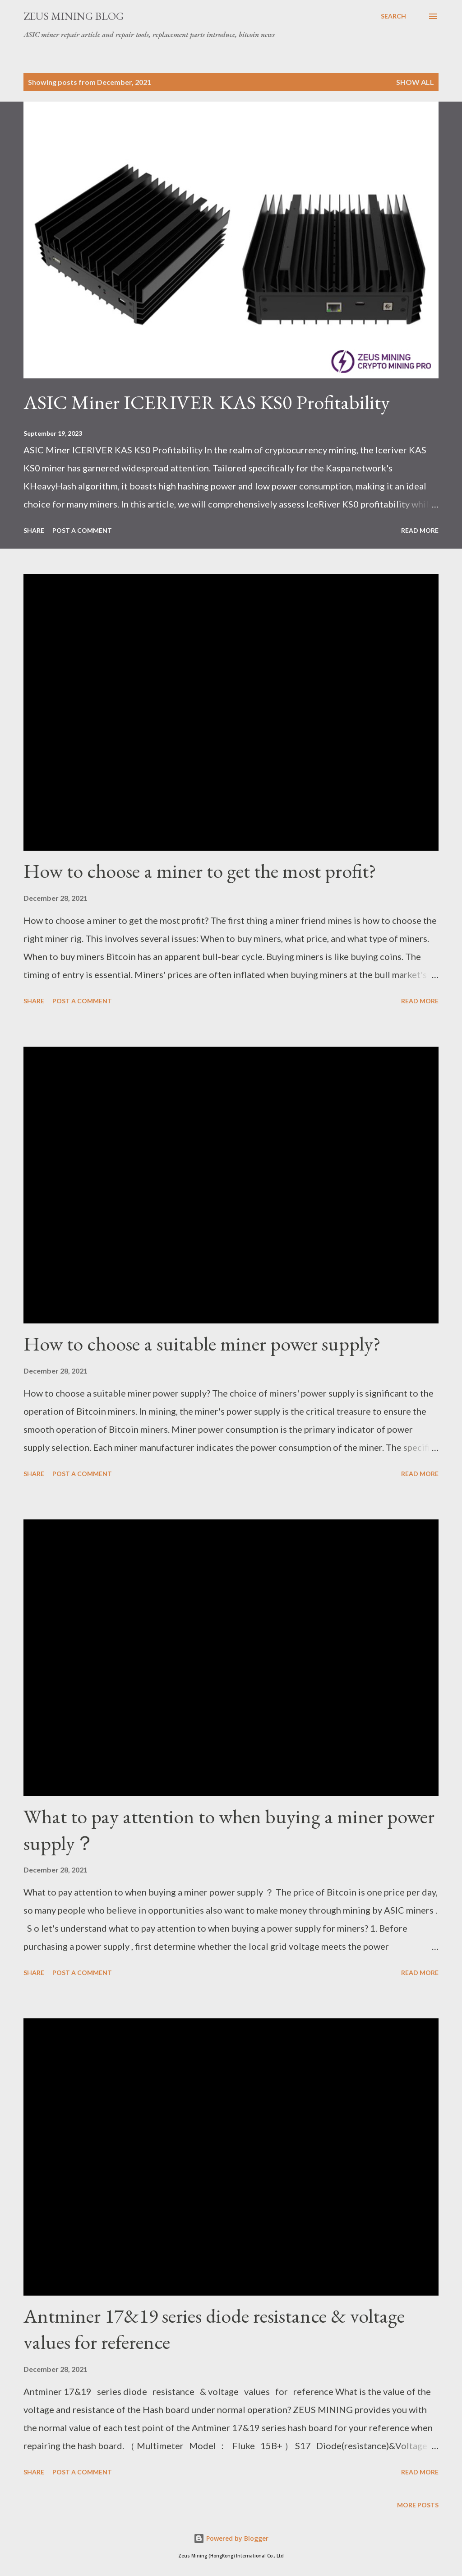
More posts (418, 2505)
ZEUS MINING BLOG (73, 16)
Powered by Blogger (231, 2538)
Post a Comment (82, 530)
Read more (420, 530)
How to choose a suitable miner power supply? (202, 1343)
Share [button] (33, 530)
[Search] (393, 16)
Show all (415, 82)
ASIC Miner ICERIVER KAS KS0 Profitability (206, 402)
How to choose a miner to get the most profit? (199, 871)
